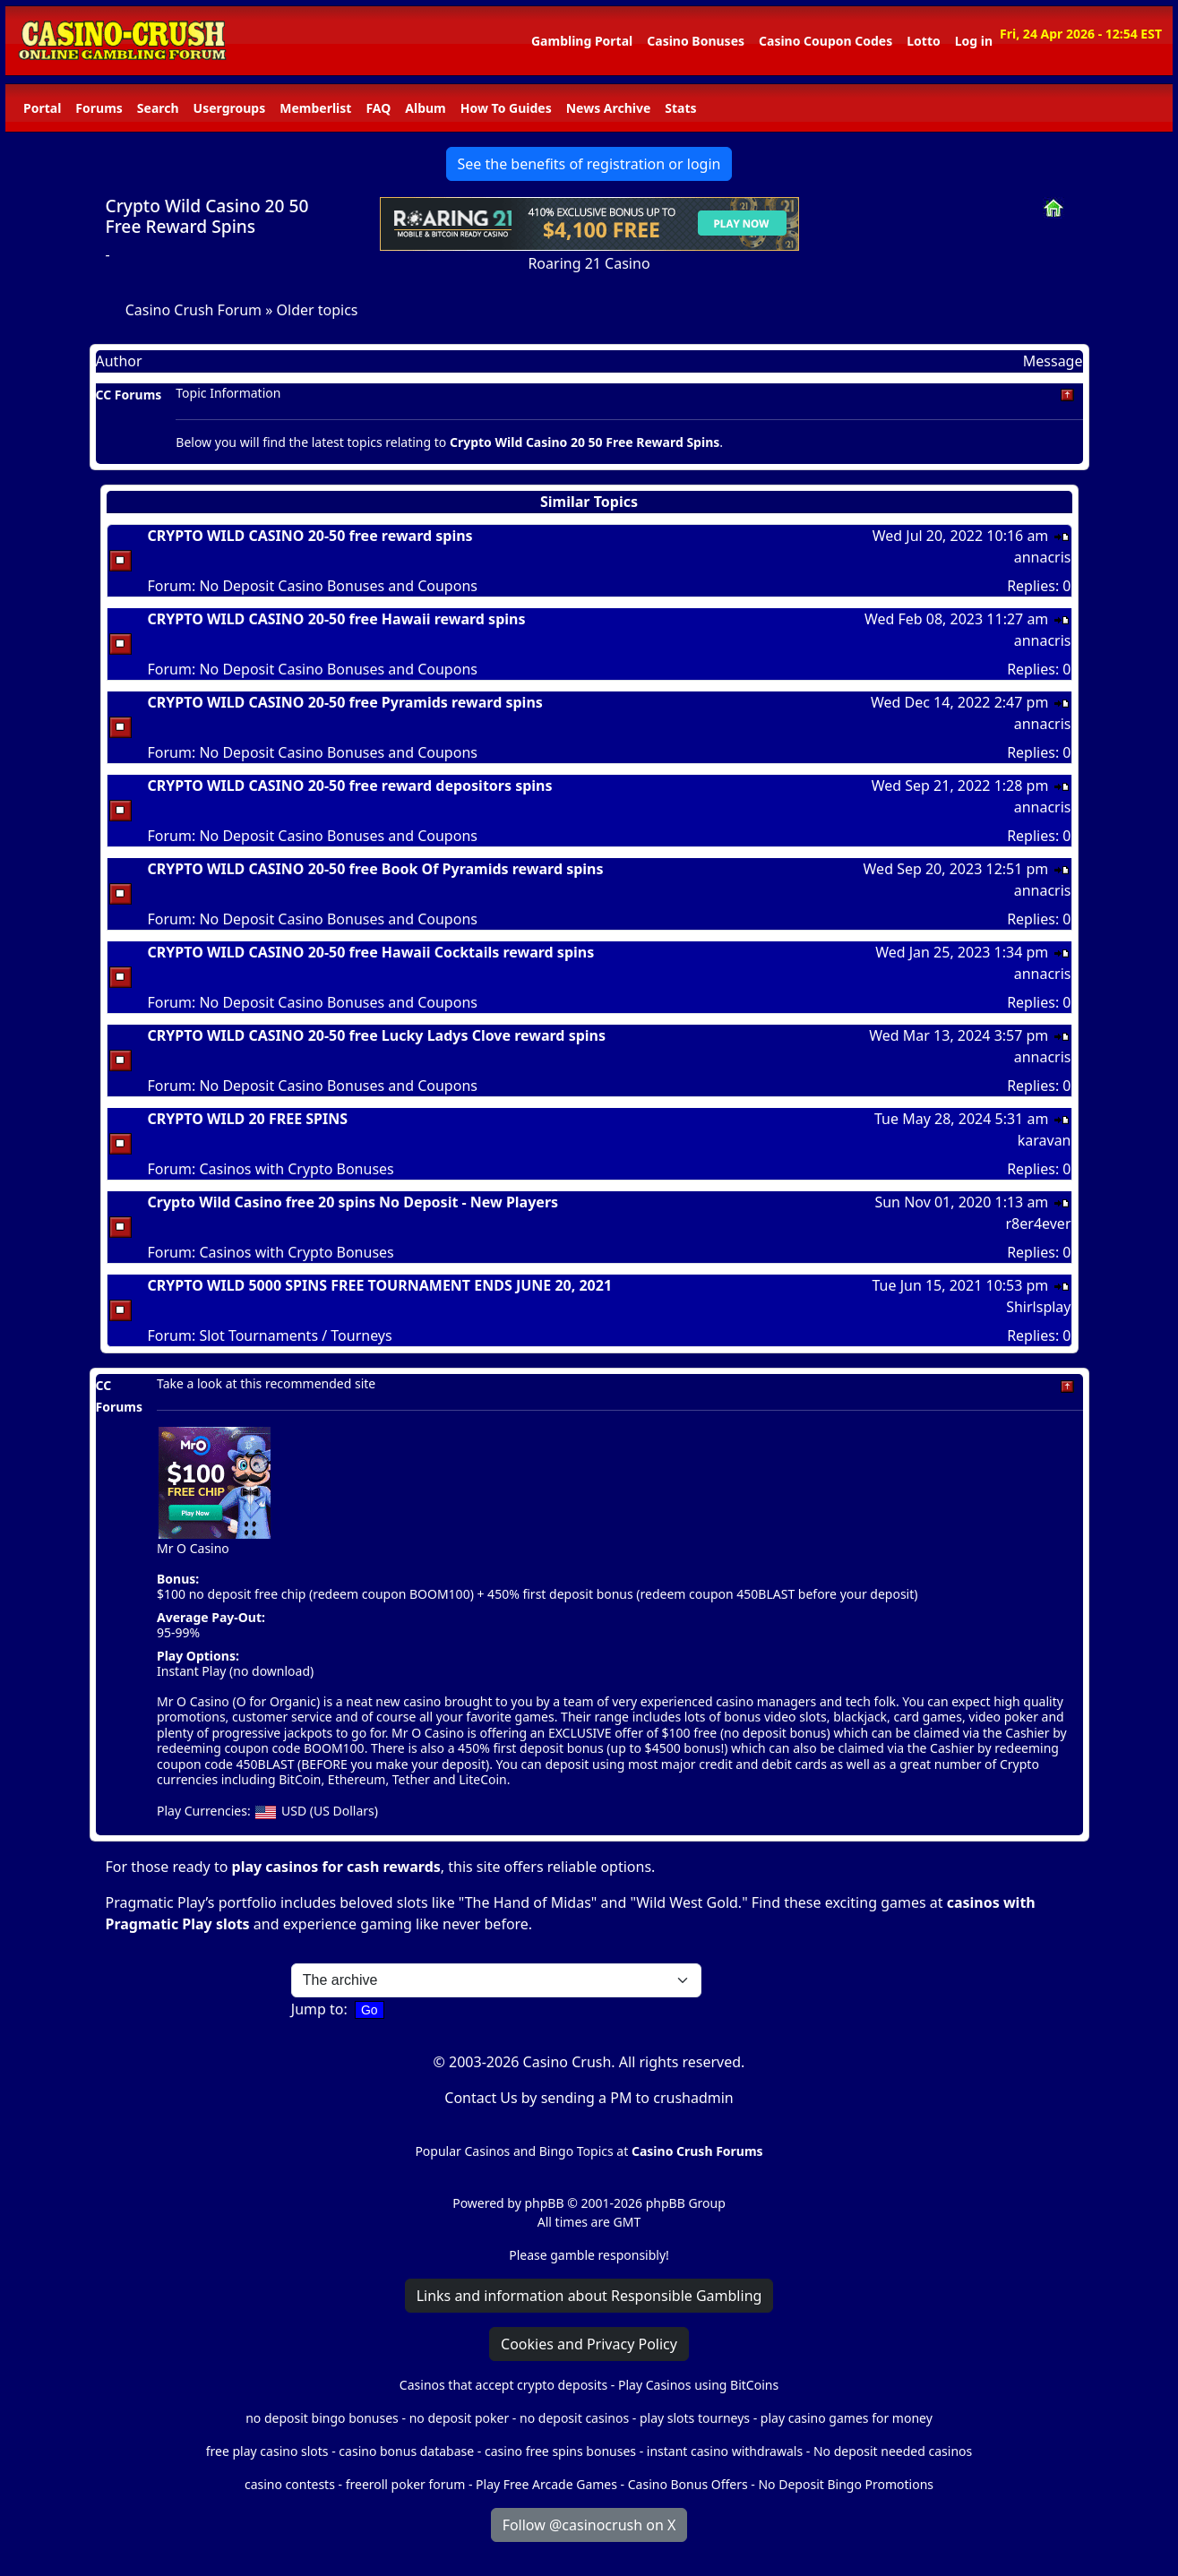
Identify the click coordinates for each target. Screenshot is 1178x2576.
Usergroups (229, 107)
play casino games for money (847, 2417)
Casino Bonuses (695, 40)
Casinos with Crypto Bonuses (296, 1169)
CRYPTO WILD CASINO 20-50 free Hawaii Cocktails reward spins (371, 952)
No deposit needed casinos (892, 2451)
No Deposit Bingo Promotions (845, 2484)
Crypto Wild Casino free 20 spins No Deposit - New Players (353, 1202)
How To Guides (506, 107)
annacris (1042, 557)
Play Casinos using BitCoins (698, 2384)
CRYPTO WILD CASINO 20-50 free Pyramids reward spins (345, 702)
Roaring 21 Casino (588, 263)
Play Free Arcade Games (546, 2484)
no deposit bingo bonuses (322, 2417)
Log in (974, 40)
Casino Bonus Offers (688, 2484)
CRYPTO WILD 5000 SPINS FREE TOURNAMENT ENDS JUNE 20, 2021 (380, 1285)
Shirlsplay (1038, 1307)
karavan (1044, 1140)
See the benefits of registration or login (589, 164)
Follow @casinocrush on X (589, 2525)
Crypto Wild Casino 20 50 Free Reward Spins (207, 215)
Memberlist (315, 107)
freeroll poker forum (406, 2484)
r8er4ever (1038, 1223)
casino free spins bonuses (560, 2451)
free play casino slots (267, 2451)
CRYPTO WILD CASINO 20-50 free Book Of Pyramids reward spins (376, 869)
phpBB (543, 2202)
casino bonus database (406, 2451)
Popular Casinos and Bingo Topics (514, 2151)
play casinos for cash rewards (336, 1866)
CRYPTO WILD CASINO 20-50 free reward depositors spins (350, 785)
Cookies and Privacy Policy (589, 2344)
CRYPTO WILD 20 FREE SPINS (248, 1119)
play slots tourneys (695, 2417)
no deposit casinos (574, 2417)
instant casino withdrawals (726, 2451)
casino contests (290, 2484)
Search (158, 107)
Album (425, 107)
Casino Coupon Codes (825, 40)
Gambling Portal (581, 40)
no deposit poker (459, 2417)
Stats (680, 107)
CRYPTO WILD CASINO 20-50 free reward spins (310, 535)
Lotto (923, 40)
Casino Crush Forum (193, 310)
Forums (98, 107)
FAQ (378, 107)
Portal (42, 107)
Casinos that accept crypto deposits (503, 2384)
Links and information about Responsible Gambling (589, 2296)
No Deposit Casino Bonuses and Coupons (338, 586)
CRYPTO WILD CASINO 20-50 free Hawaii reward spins (337, 619)
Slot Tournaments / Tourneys (295, 1335)
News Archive (608, 107)
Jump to (317, 2009)
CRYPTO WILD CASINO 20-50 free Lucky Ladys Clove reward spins (377, 1035)
